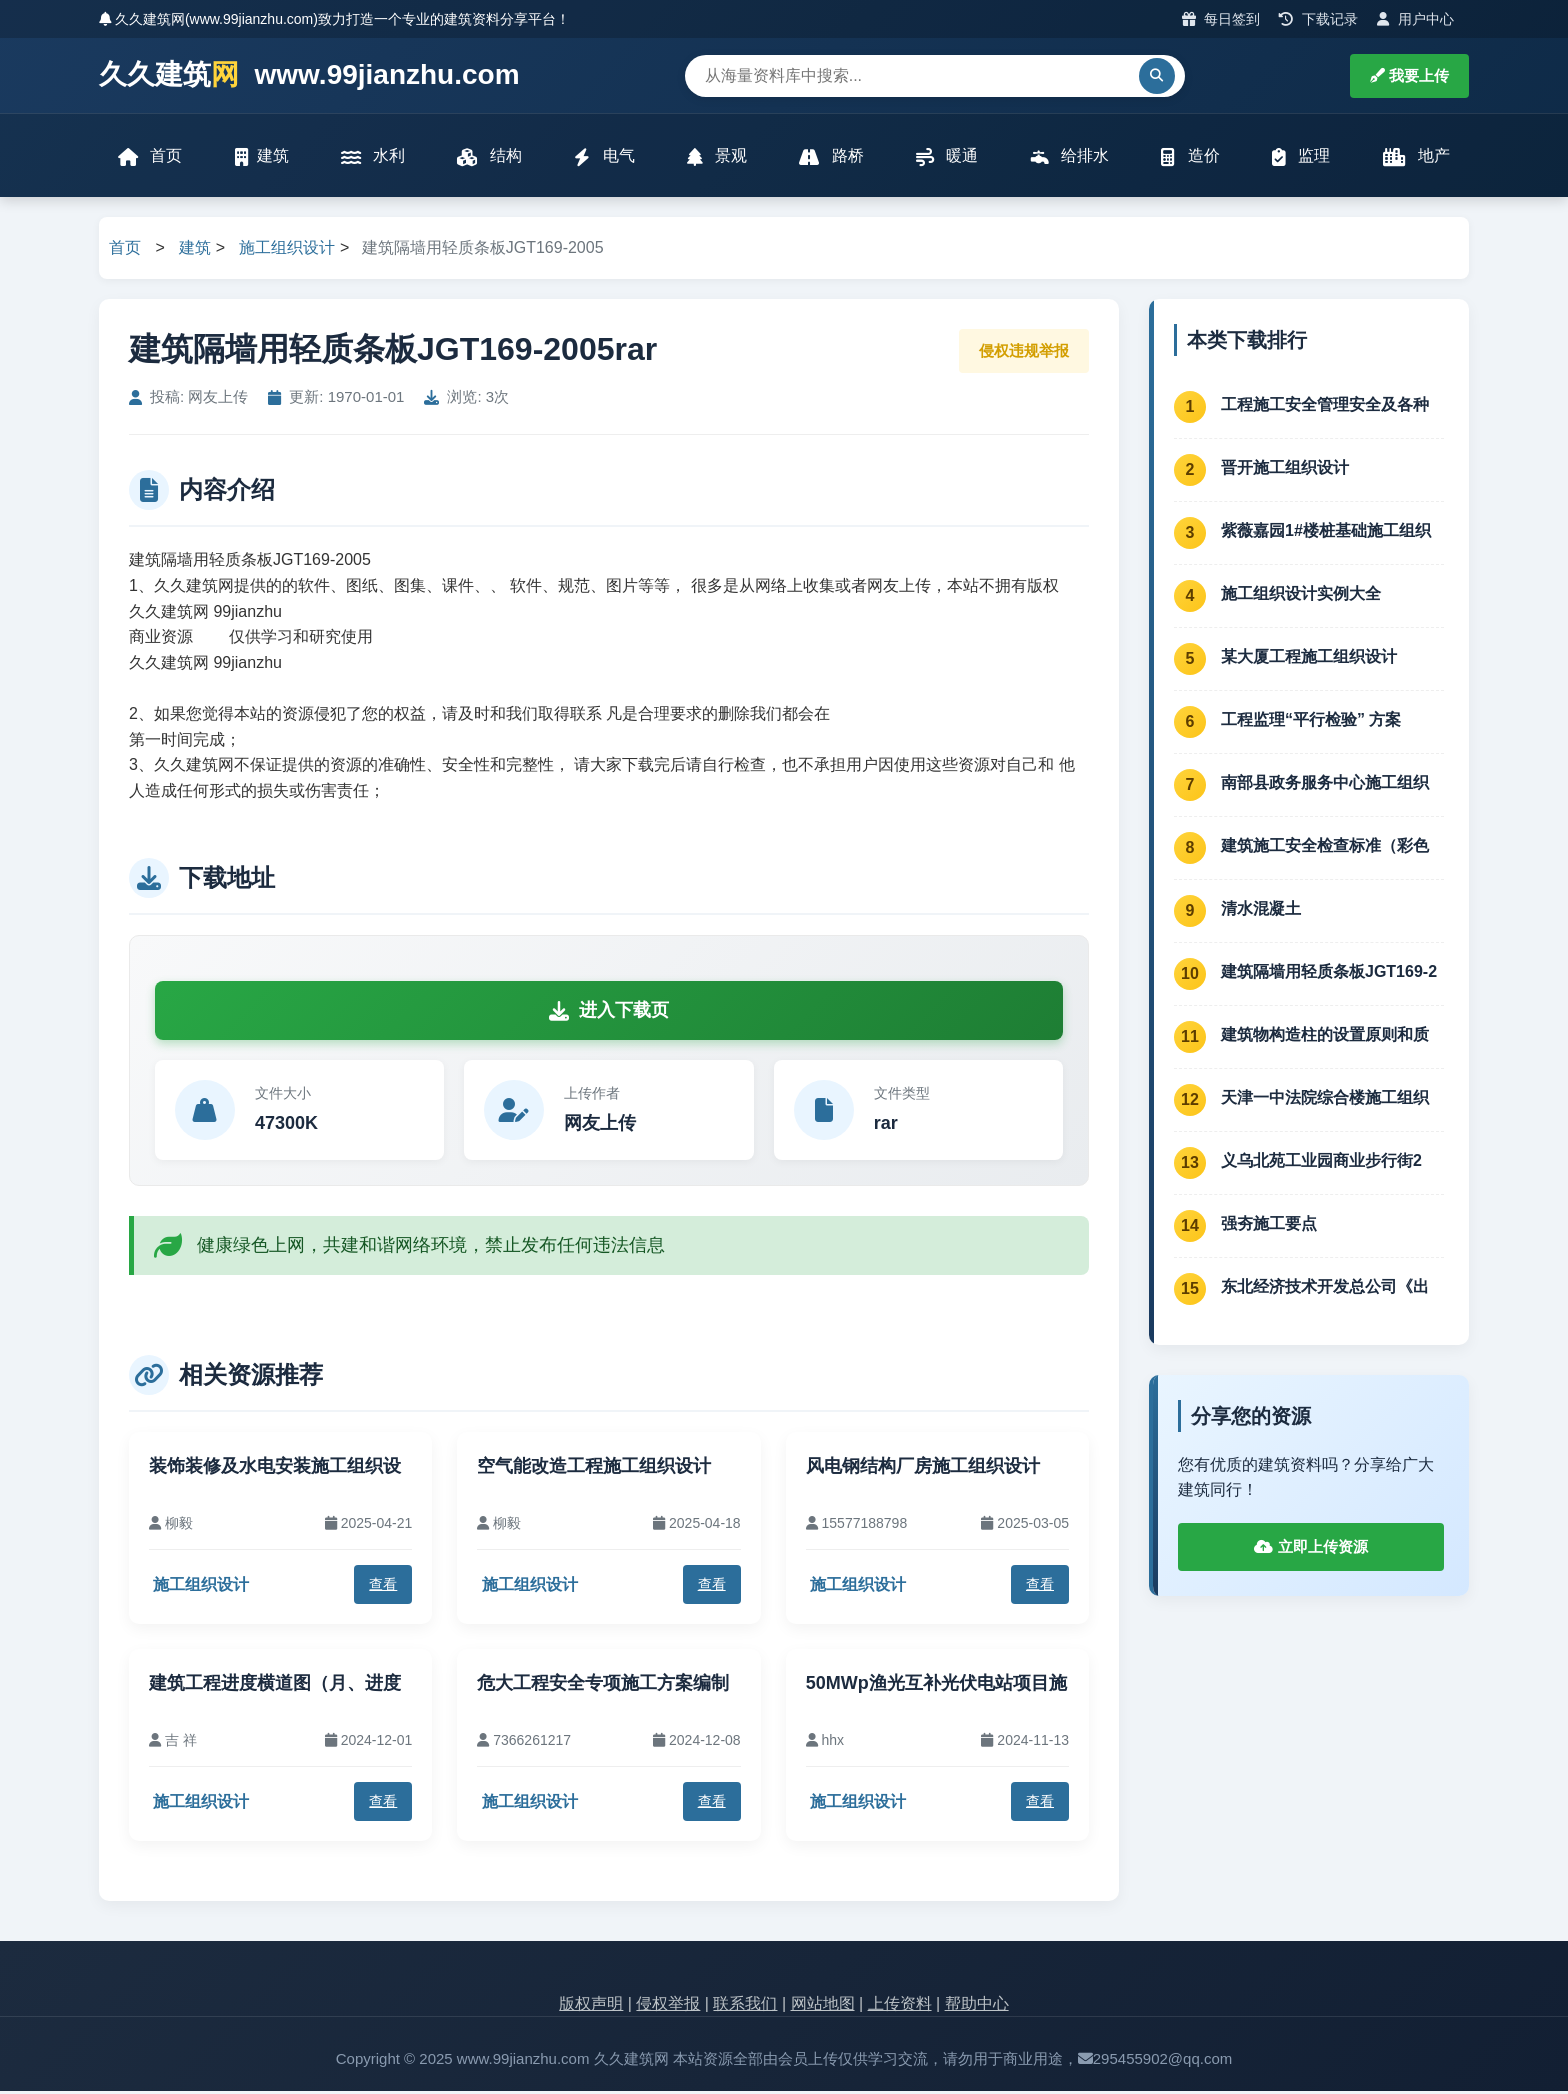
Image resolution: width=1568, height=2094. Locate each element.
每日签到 (1221, 19)
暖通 (947, 157)
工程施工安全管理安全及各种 (1325, 406)
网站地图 (823, 2005)
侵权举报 (668, 2005)
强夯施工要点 (1269, 1225)
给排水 (1069, 157)
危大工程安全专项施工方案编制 (603, 1685)
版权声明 (591, 2005)
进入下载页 (609, 1013)
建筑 (262, 157)
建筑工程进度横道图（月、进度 (275, 1685)
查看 (383, 1587)
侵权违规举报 (1024, 352)
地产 (1415, 157)
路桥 (831, 157)
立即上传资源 (1310, 1549)
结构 (490, 157)
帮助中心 (977, 2005)
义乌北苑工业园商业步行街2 (1321, 1162)
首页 (151, 157)
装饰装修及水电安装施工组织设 (275, 1469)
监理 (1300, 157)
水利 (373, 157)
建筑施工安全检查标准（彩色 (1325, 847)
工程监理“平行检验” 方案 (1311, 721)
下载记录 (1318, 19)
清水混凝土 (1261, 910)
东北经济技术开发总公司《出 (1325, 1288)
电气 (604, 157)
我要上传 (1409, 75)
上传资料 (900, 2005)
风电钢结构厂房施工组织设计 (923, 1469)
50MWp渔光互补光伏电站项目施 (936, 1685)
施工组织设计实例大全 (1301, 595)
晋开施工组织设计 (1285, 469)
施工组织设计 (287, 250)
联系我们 (745, 2005)
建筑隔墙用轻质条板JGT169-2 (1329, 973)
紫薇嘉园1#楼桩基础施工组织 (1326, 532)
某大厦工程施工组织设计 (1309, 658)
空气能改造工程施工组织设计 (594, 1469)
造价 (1190, 157)
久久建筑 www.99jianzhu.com (309, 75)
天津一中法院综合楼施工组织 (1325, 1099)
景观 (717, 157)
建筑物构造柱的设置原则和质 (1325, 1036)
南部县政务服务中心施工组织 (1325, 784)
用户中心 (1415, 19)
